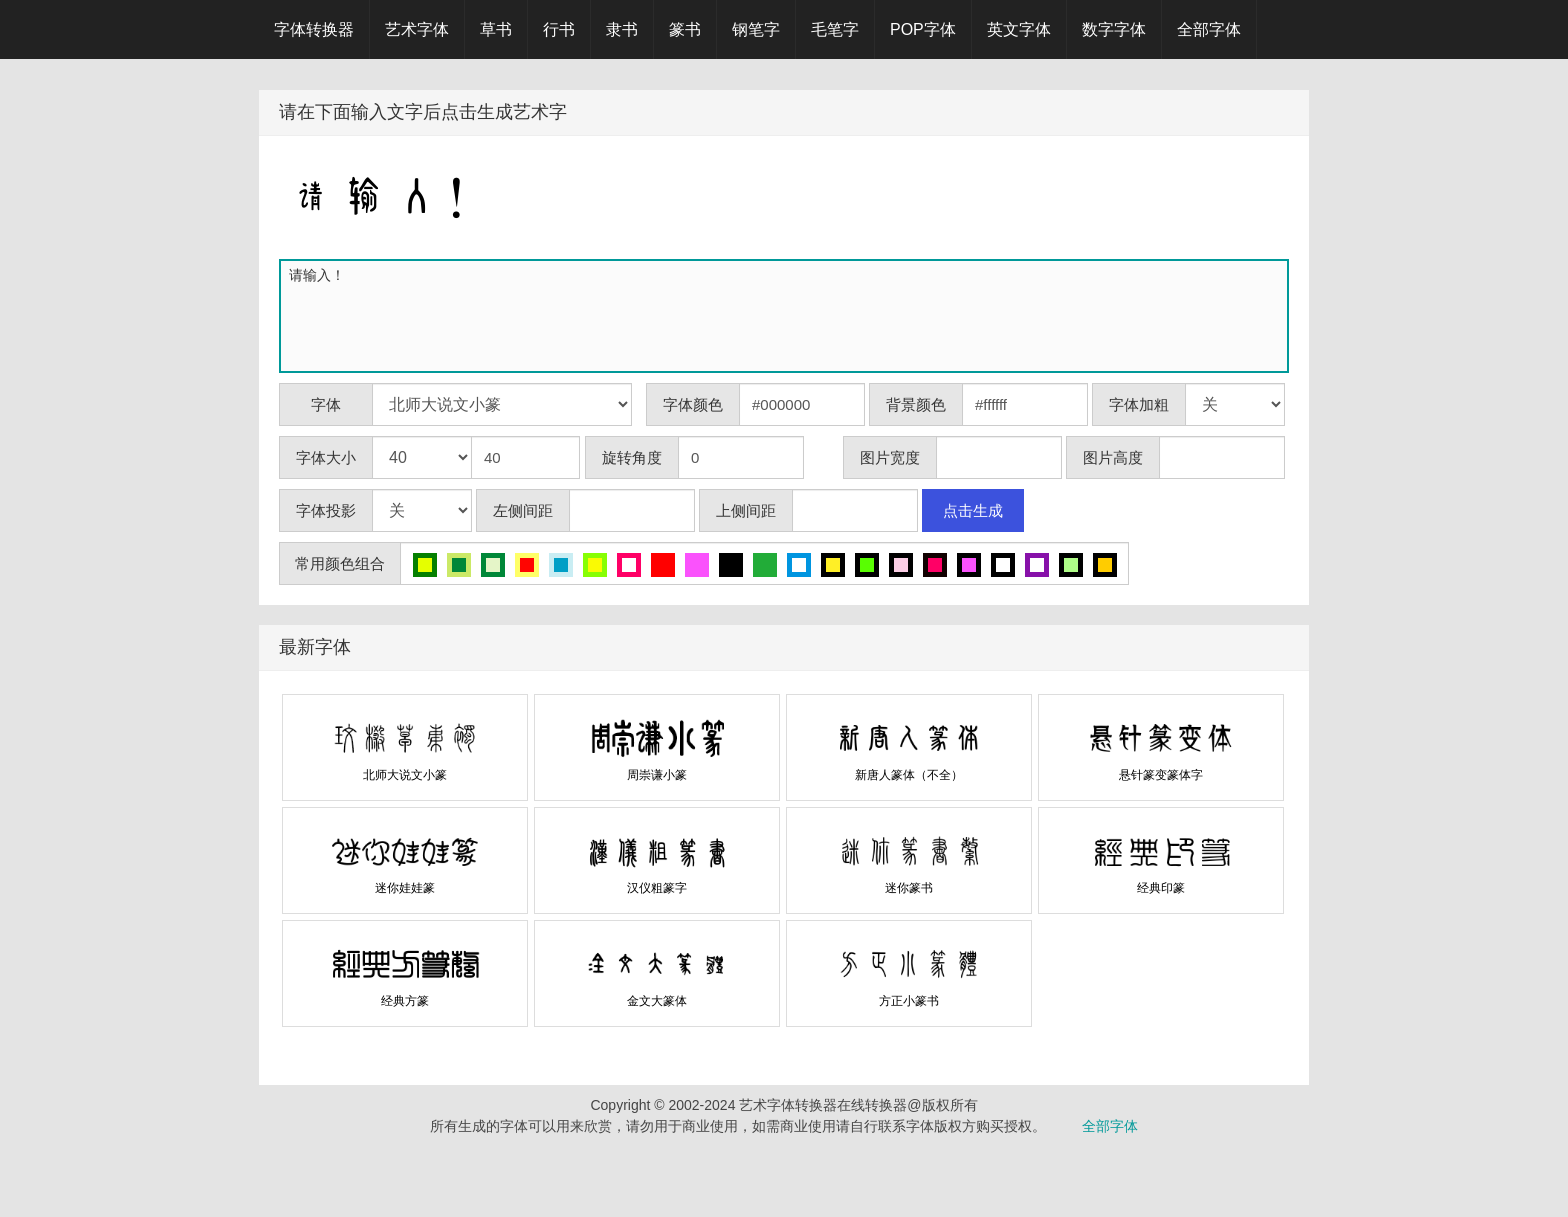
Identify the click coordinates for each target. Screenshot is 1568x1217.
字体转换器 (314, 29)
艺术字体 (417, 29)
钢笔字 (756, 29)
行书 (559, 29)
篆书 (685, 29)
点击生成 (973, 510)
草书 (496, 29)
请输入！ (788, 316)
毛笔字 (835, 29)
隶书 (622, 29)
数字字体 (1114, 29)
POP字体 (923, 29)
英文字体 (1019, 29)
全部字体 (1209, 29)
